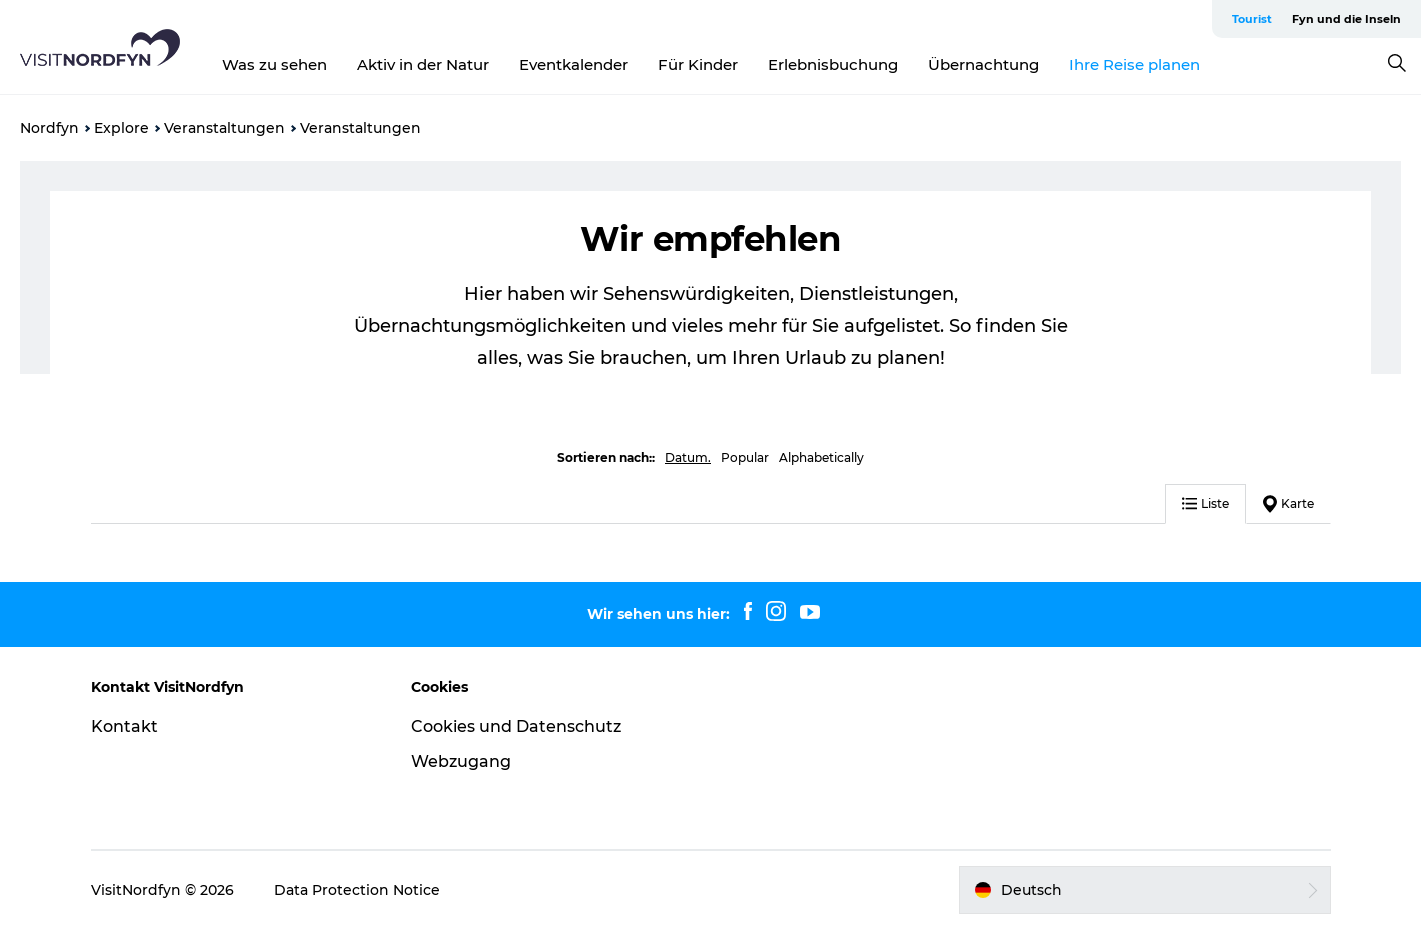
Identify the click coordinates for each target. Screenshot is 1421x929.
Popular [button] (745, 457)
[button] (1145, 890)
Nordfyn (49, 128)
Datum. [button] (688, 457)
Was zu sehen (274, 64)
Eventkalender (573, 64)
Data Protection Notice (357, 890)
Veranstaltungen (224, 128)
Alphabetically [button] (821, 457)
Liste (1205, 503)
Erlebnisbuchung (833, 64)
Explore (121, 128)
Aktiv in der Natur (423, 64)
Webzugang (461, 761)
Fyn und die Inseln (1346, 19)
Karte (1288, 504)
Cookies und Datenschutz (516, 726)
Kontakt (124, 726)
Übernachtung (983, 64)
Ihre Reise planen (1134, 64)
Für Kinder (698, 64)
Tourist (1252, 19)
